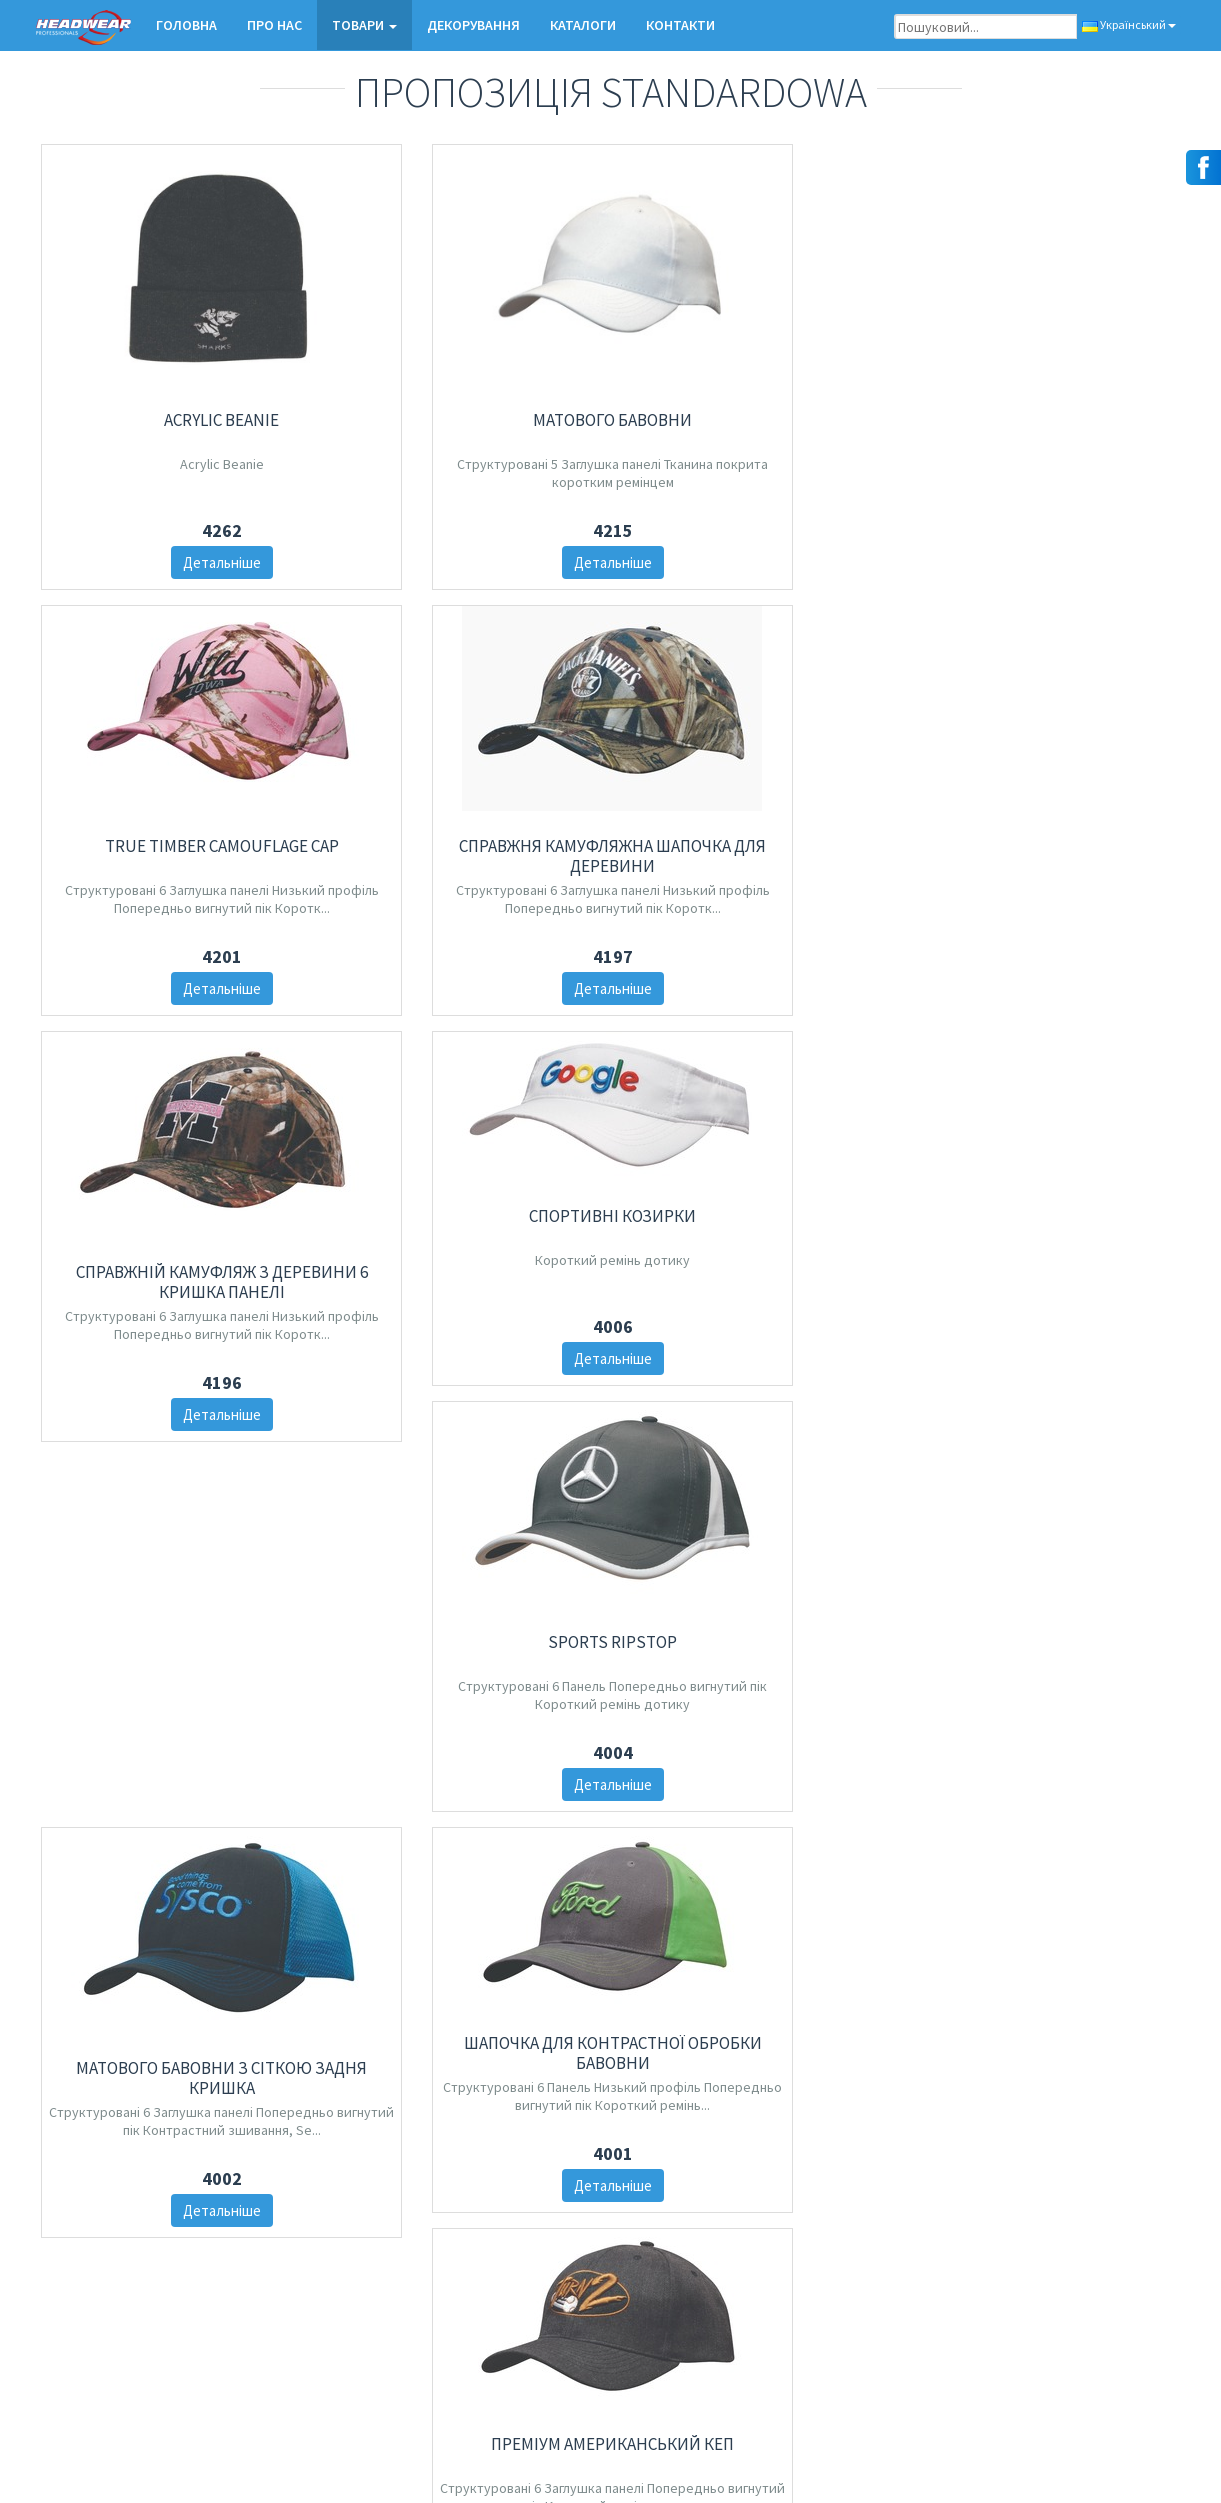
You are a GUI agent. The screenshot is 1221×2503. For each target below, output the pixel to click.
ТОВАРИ (364, 25)
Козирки (454, 2357)
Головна (186, 25)
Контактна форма (93, 2253)
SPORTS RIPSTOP (1049, 1107)
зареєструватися (298, 2387)
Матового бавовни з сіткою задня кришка (172, 1516)
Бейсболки (462, 2279)
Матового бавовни (464, 399)
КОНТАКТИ (680, 25)
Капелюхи (459, 2331)
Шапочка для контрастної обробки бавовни (464, 1495)
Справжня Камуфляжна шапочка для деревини (1050, 368)
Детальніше (172, 562)
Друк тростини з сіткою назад (1050, 1516)
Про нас (274, 25)
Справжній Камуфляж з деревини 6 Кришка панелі (757, 767)
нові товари (465, 2253)
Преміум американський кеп (757, 1485)
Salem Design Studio (1119, 2466)
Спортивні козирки (1049, 708)
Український (1129, 24)
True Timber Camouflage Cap (757, 358)
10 (755, 2106)
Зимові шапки (469, 2305)
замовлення (855, 2305)
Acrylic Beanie (172, 420)
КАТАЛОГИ (583, 25)
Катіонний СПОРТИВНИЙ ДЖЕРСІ (172, 1894)
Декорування (473, 25)
